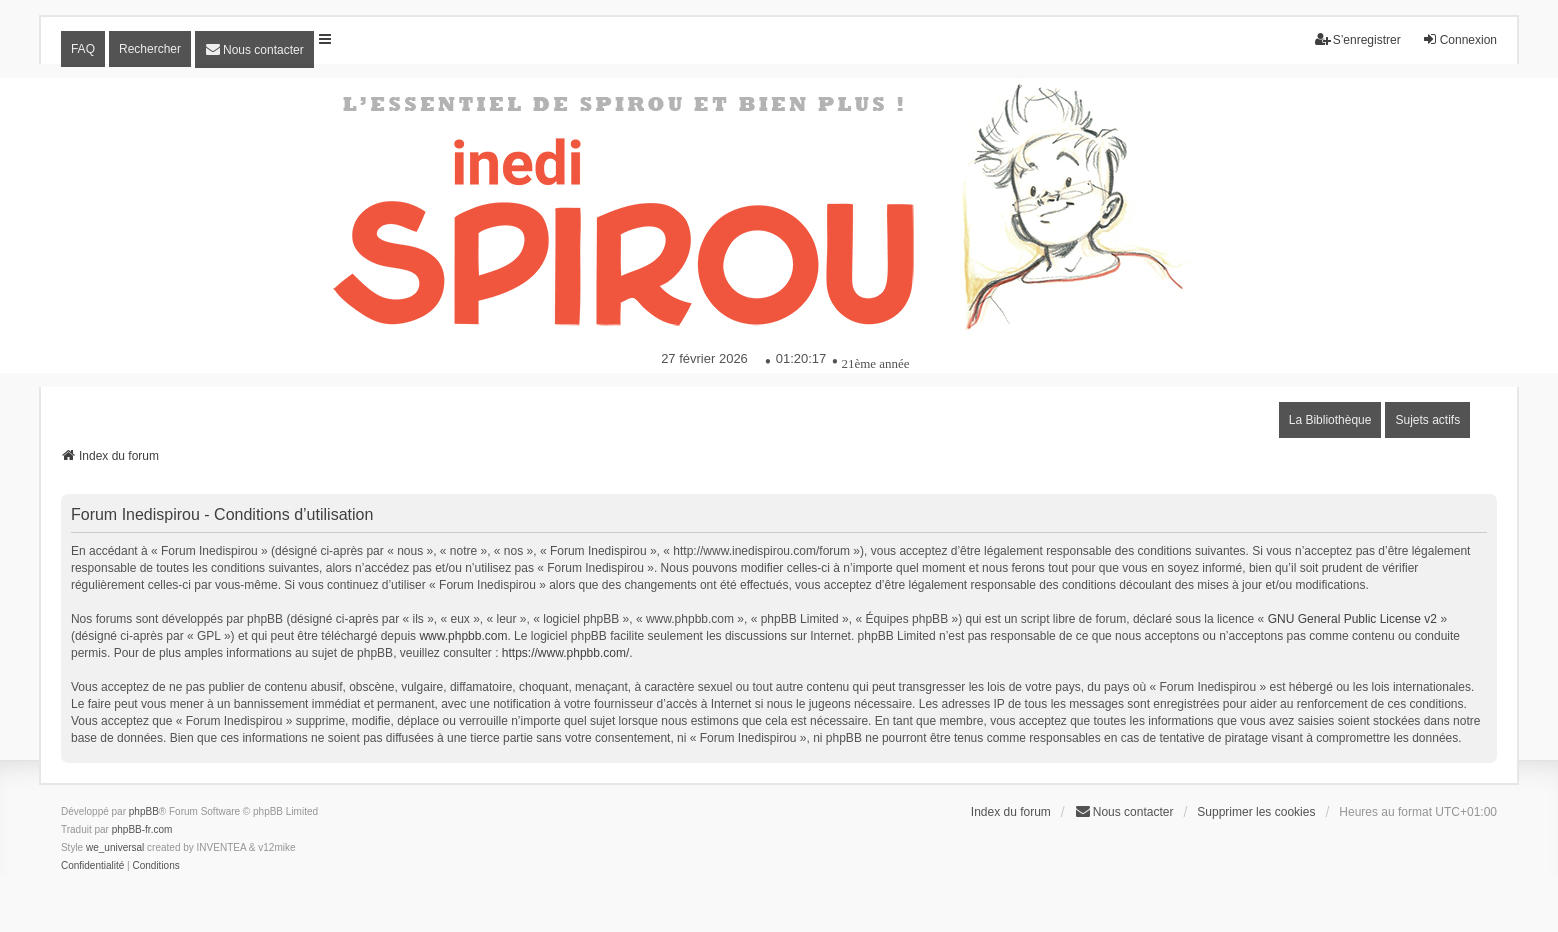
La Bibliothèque (1330, 420)
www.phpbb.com (463, 636)
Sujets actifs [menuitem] (1427, 420)
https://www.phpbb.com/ (565, 653)
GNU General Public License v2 (1352, 619)
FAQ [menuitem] (83, 49)
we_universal (115, 847)
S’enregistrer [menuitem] (1358, 39)
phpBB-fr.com (142, 829)
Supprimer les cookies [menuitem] (1256, 812)
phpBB (144, 811)
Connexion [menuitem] (1459, 39)
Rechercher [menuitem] (150, 49)
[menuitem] (254, 49)
